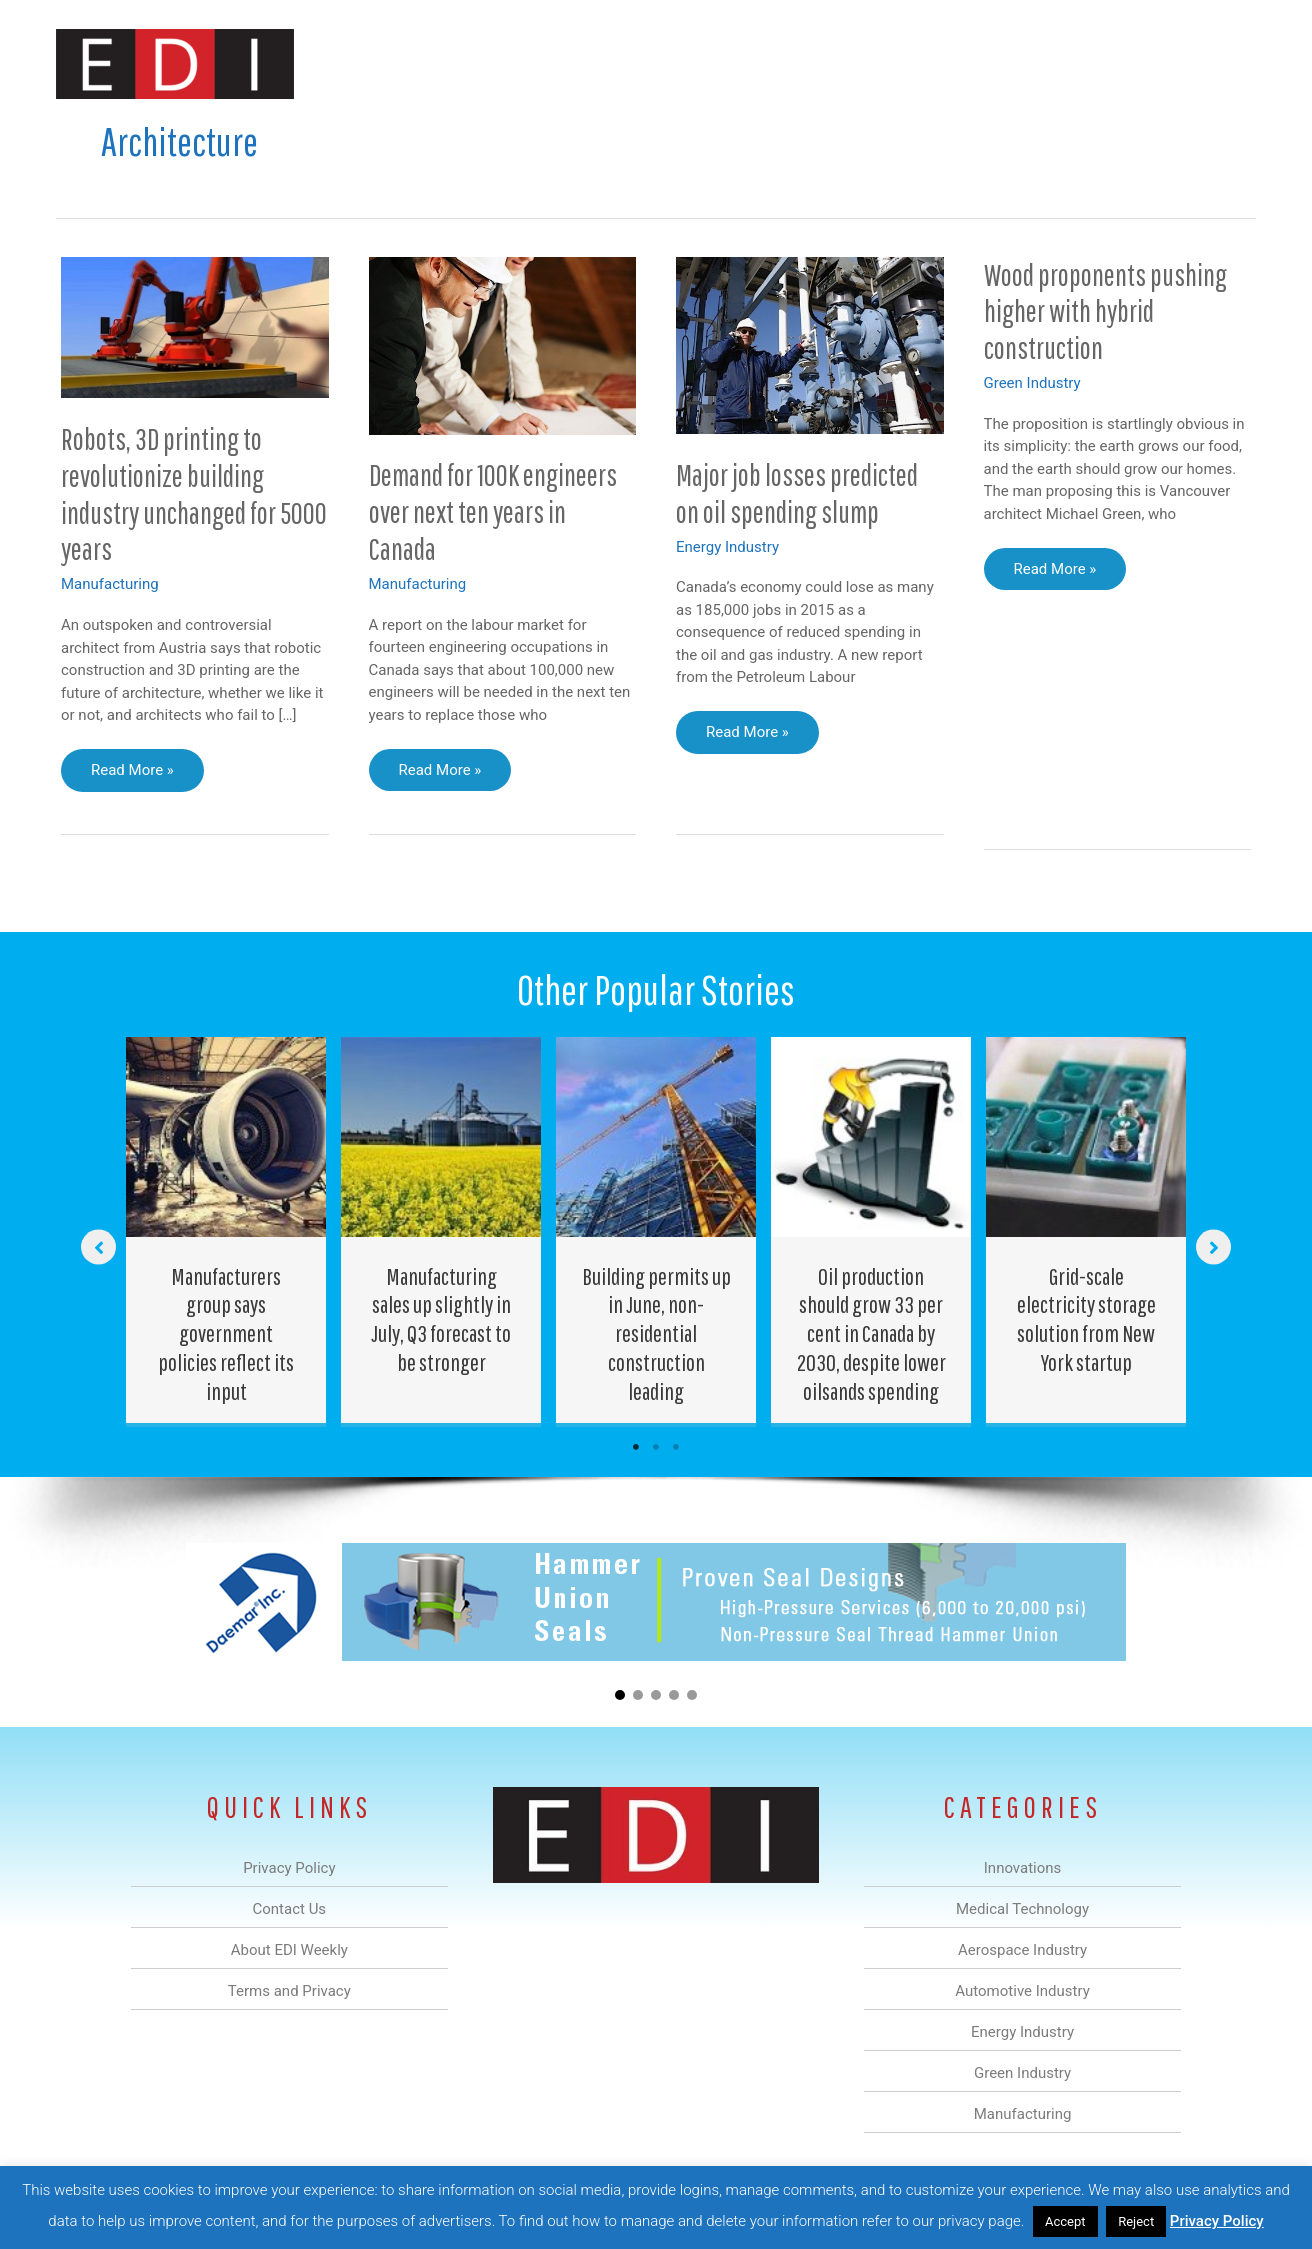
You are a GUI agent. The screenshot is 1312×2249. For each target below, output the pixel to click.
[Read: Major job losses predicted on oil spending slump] (810, 344)
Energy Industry (727, 547)
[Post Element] (226, 1230)
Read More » (132, 775)
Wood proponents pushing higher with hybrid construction (1105, 311)
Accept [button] (1065, 2221)
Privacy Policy (1217, 2221)
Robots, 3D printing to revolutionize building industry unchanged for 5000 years (194, 494)
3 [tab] (676, 1447)
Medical (514, 63)
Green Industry (1032, 383)
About (1071, 63)
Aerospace (604, 63)
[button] (1224, 63)
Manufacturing (973, 63)
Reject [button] (1136, 2221)
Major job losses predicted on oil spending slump (797, 493)
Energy (799, 63)
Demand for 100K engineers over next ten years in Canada (493, 511)
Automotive (706, 63)
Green (875, 63)
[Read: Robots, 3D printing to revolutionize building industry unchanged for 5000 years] (195, 326)
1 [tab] (636, 1447)
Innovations (421, 63)
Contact (1150, 63)
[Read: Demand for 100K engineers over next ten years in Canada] (503, 345)
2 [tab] (656, 1447)
